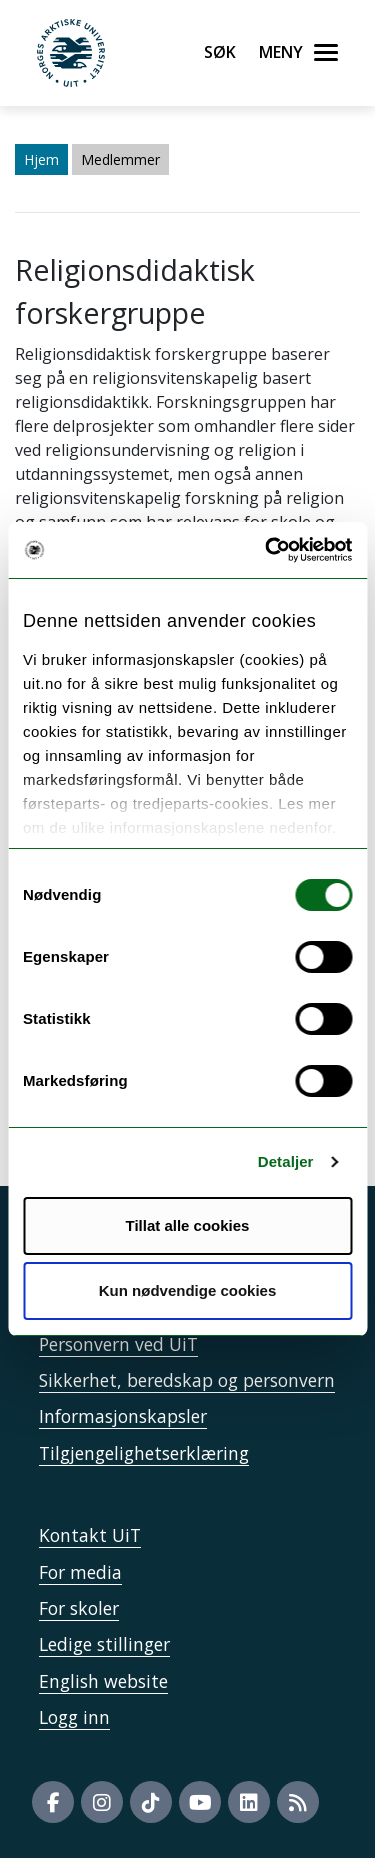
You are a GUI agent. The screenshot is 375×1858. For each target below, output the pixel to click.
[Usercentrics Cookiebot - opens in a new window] (267, 550)
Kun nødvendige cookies (188, 1290)
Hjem (41, 159)
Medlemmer (120, 159)
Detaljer (286, 1161)
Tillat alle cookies (188, 1225)
